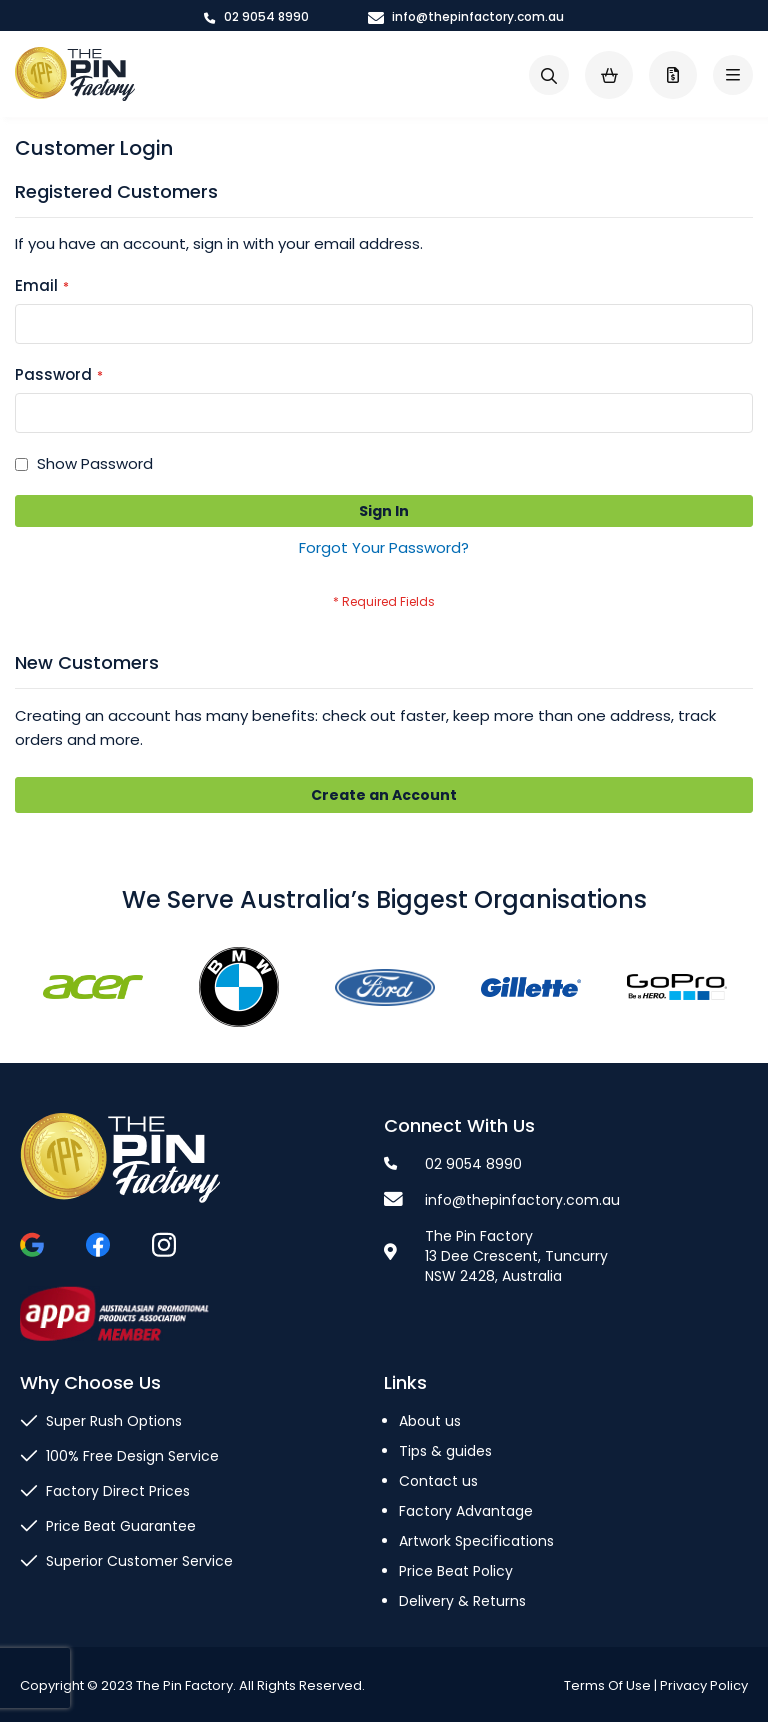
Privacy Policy (704, 1685)
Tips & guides (445, 1451)
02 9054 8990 (256, 16)
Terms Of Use (607, 1685)
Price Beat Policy (456, 1571)
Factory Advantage (466, 1511)
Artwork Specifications (476, 1541)
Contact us (438, 1481)
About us (430, 1421)
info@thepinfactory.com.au (466, 16)
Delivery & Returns (462, 1601)
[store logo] (75, 74)
